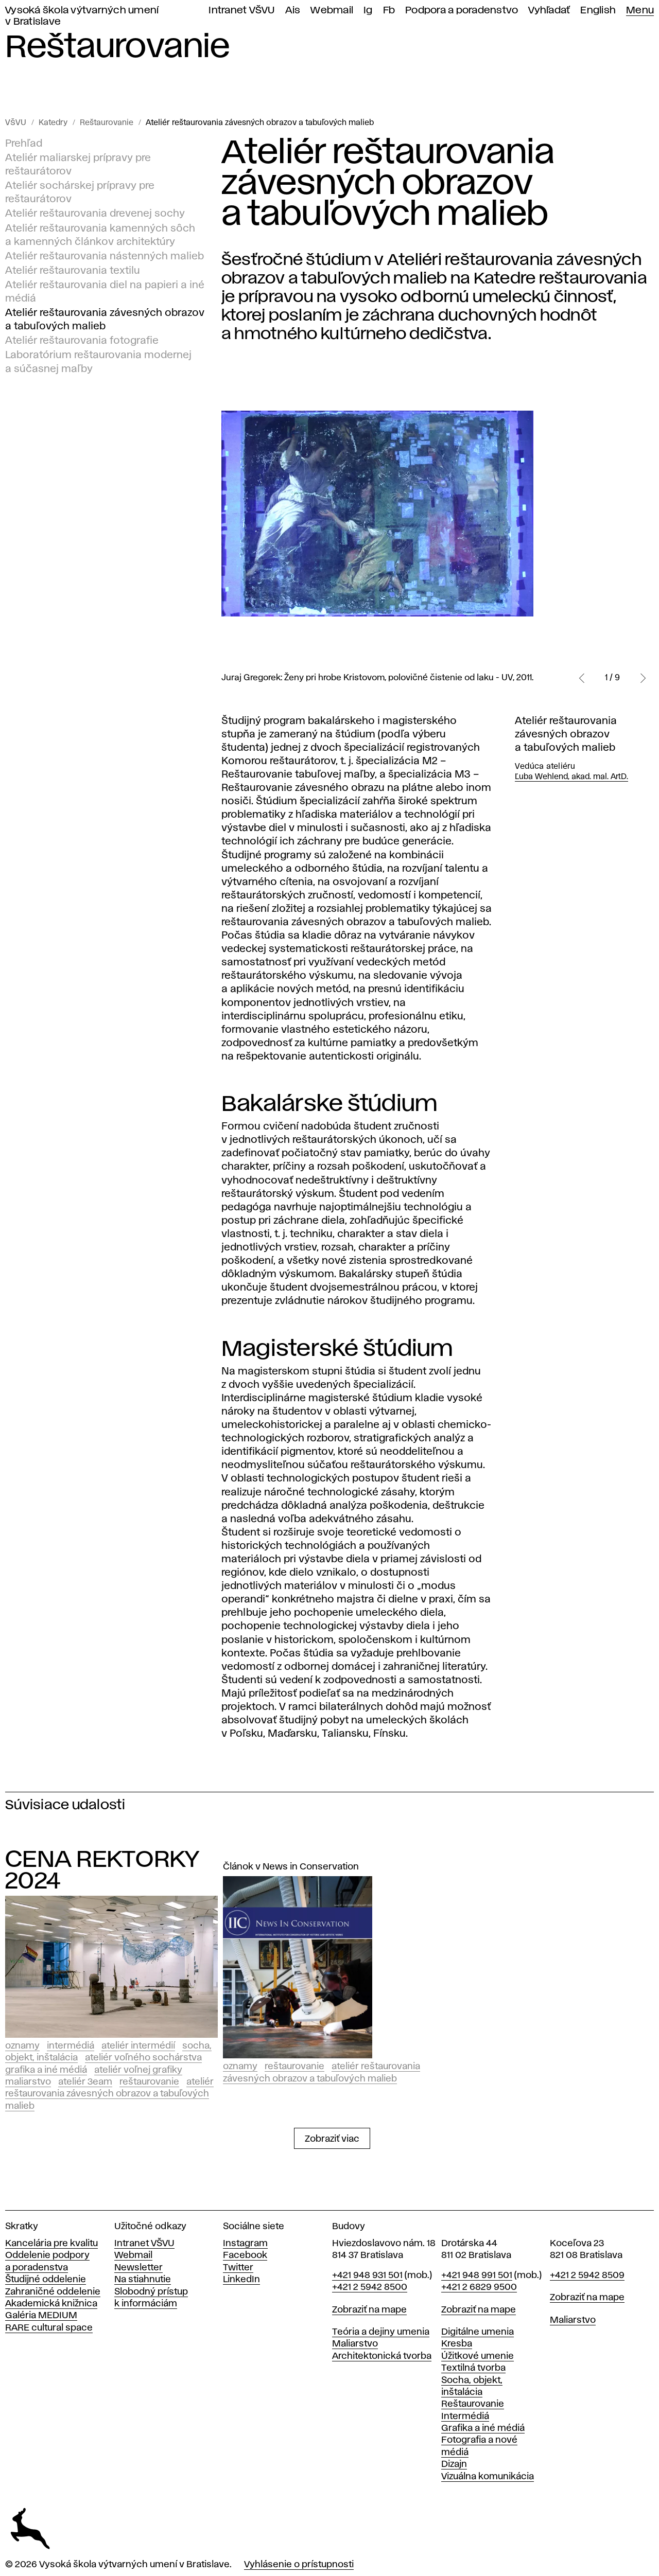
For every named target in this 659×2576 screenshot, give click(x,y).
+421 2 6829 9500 (479, 2287)
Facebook (245, 2255)
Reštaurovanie (106, 123)
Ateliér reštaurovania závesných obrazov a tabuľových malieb (260, 123)
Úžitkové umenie (477, 2356)
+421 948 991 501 (476, 2275)
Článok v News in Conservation (291, 1867)
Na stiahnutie (142, 2279)
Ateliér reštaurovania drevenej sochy (95, 213)
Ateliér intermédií (138, 2046)
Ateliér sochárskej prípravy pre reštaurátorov (79, 192)
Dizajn (454, 2464)
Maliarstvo (28, 2082)
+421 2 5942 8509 (587, 2275)
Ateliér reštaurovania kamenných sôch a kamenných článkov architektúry (100, 234)
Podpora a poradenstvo (461, 10)
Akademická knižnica (51, 2304)
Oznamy (22, 2046)
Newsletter (138, 2268)
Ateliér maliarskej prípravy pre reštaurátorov (78, 164)
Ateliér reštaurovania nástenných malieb (104, 255)
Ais (293, 10)
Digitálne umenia (477, 2332)
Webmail (331, 10)
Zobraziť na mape (369, 2310)
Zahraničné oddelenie (52, 2292)
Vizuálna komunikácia (487, 2477)
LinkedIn (241, 2279)
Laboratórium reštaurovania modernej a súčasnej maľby (98, 361)
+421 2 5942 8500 (369, 2287)
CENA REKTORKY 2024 (102, 1870)
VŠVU (15, 123)
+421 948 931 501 (367, 2275)
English (598, 10)
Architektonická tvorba (381, 2356)
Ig (368, 10)
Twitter (238, 2268)
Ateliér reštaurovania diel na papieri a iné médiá (104, 291)
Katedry (53, 123)
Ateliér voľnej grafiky (138, 2070)
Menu (640, 10)
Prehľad (23, 143)
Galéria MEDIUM (41, 2316)
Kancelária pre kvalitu (51, 2243)
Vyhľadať (549, 10)
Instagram (245, 2243)
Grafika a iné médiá (46, 2070)
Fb (389, 10)
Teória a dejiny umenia (380, 2332)
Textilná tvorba (473, 2368)
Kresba (456, 2344)
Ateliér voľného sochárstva (143, 2058)
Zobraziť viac (332, 2139)
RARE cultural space (49, 2328)
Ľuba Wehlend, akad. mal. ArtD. (571, 777)
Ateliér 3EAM (85, 2082)
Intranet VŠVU (241, 10)
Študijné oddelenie (45, 2279)
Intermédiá (70, 2046)
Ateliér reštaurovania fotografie (82, 340)
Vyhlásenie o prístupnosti (299, 2565)
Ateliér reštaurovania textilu (72, 270)
